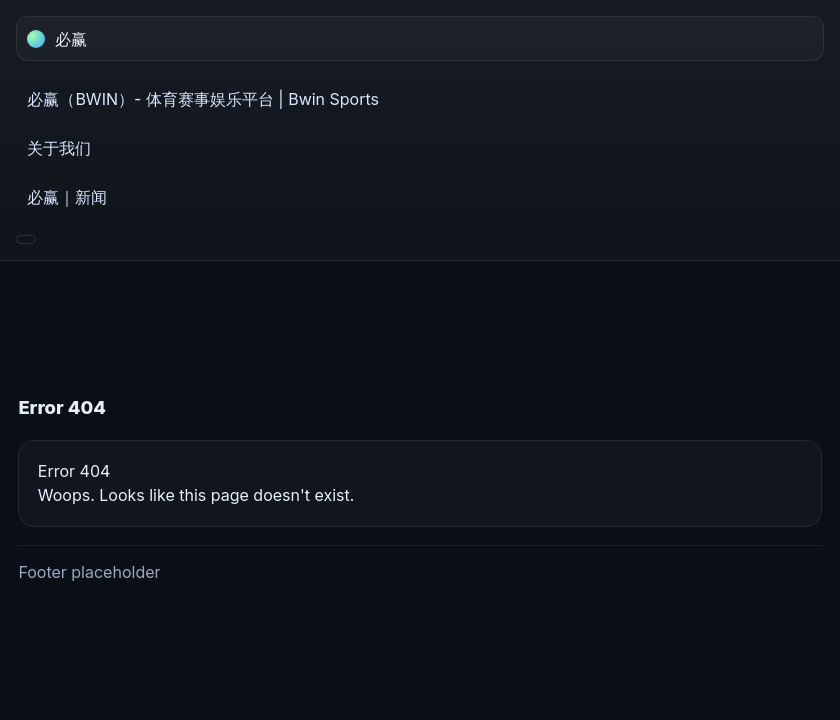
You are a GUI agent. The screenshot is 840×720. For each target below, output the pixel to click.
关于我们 (59, 148)
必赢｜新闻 (67, 197)
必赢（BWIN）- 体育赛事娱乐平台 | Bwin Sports (203, 99)
